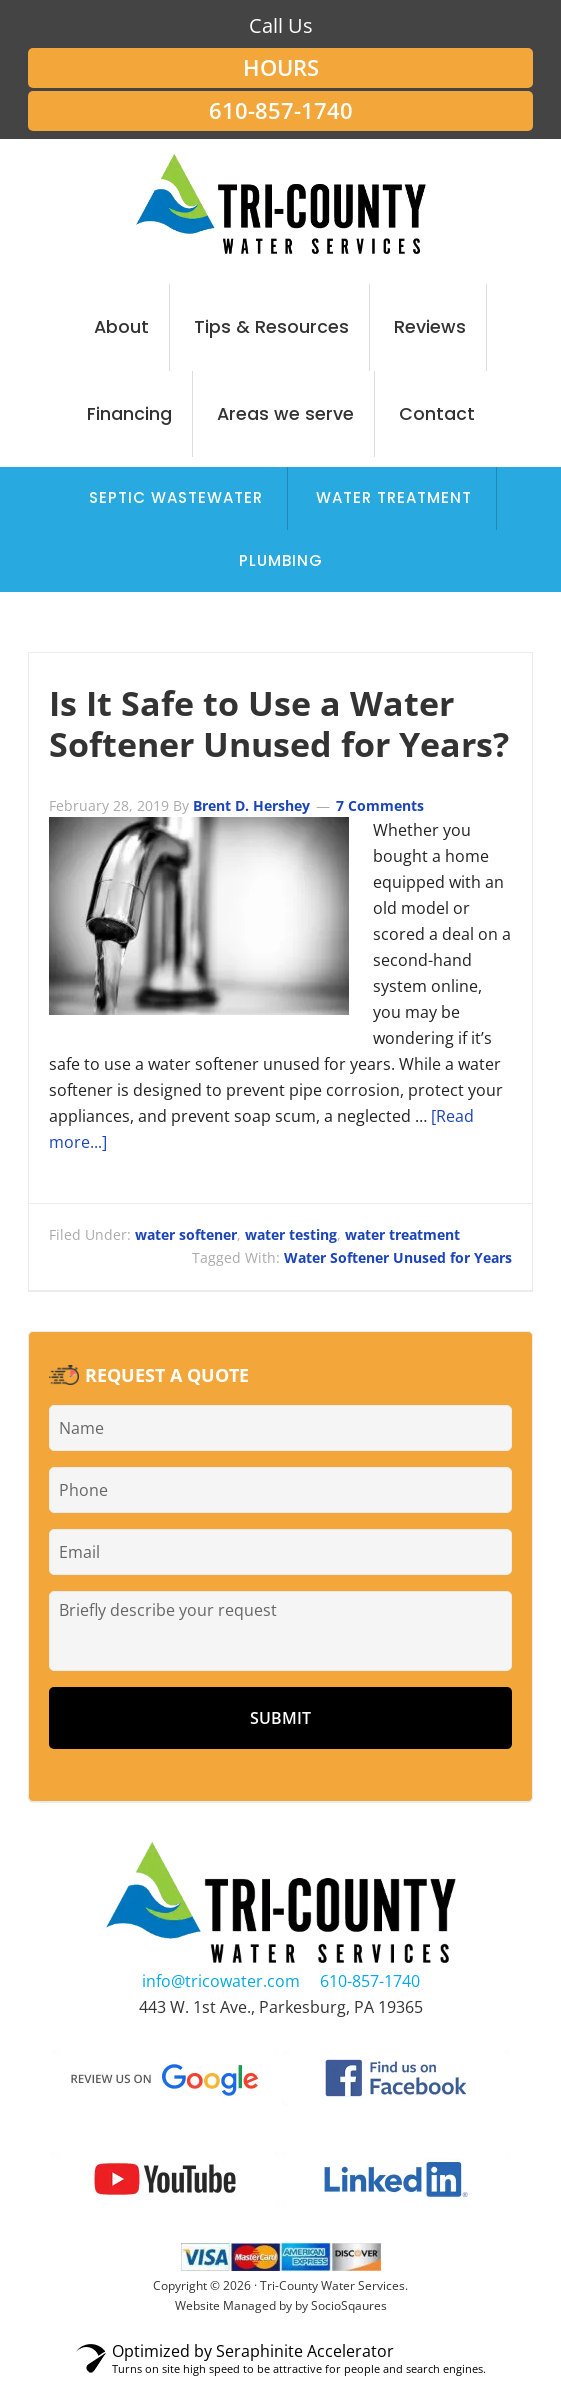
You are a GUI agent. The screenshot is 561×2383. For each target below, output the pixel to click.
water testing (291, 1234)
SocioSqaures (349, 2305)
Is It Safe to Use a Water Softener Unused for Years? (279, 723)
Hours (281, 67)
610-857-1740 (281, 110)
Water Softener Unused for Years (398, 1257)
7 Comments (380, 805)
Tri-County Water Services (280, 204)
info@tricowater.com (221, 1981)
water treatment (402, 1234)
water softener (186, 1234)
